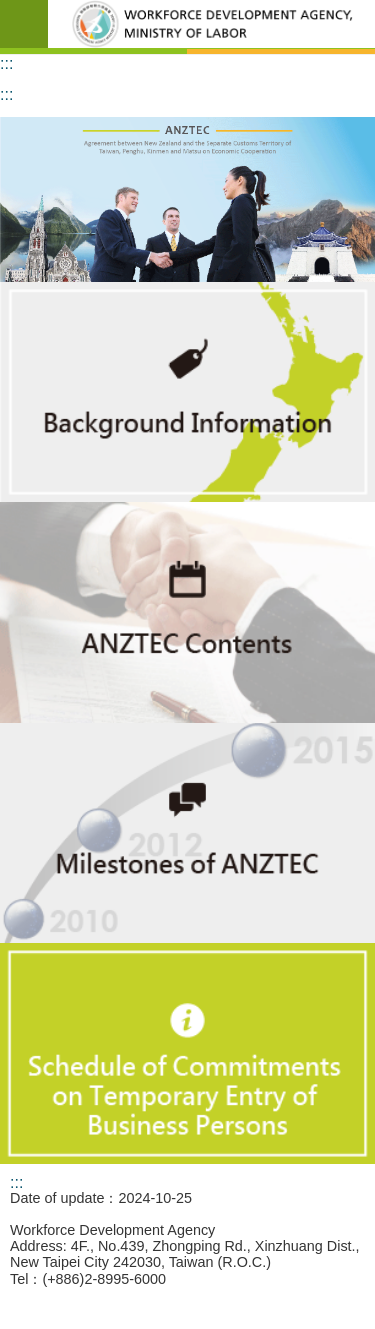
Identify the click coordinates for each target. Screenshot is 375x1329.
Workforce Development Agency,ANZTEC (211, 24)
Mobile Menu (24, 24)
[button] (187, 199)
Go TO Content (10, 10)
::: (6, 63)
